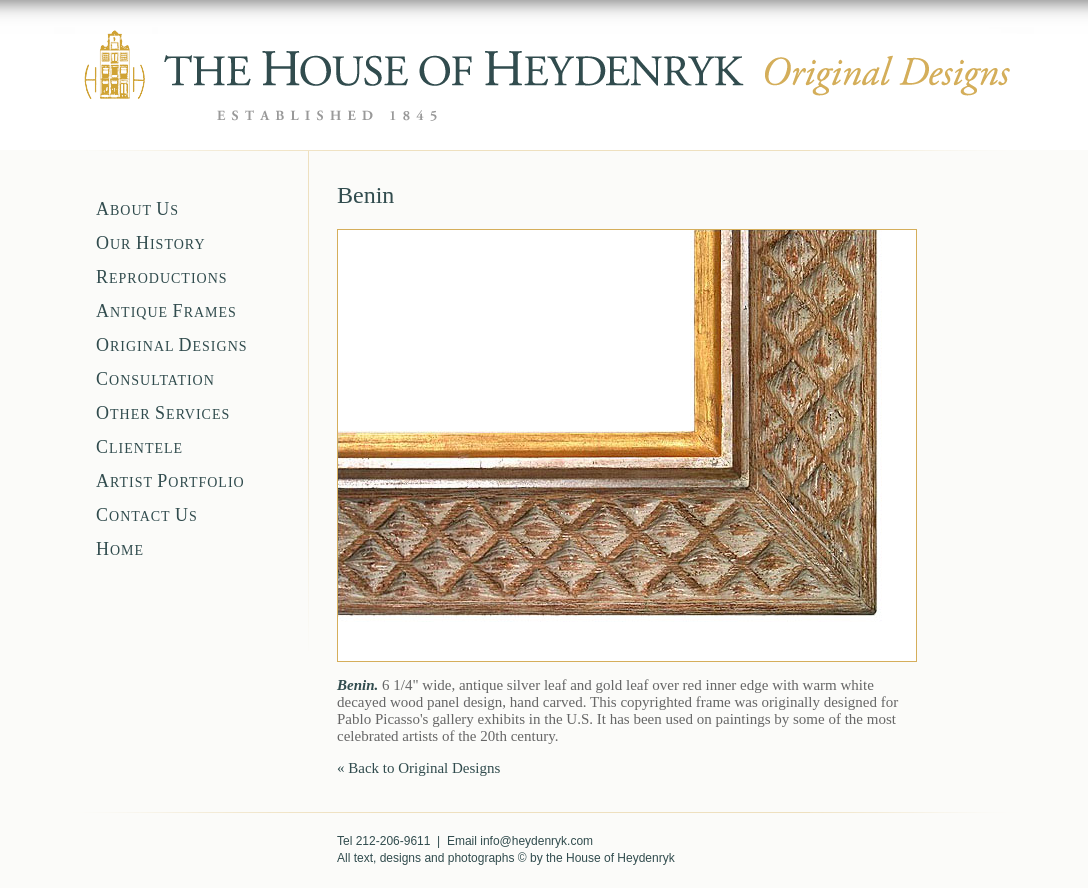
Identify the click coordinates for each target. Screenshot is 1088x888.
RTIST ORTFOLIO (170, 482)
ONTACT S (147, 516)
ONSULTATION (155, 380)
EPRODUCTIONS (162, 278)
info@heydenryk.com (536, 841)
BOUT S (137, 210)
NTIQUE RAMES (166, 312)
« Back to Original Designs (418, 768)
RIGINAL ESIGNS (172, 346)
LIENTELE (139, 448)
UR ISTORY (151, 244)
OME (120, 550)
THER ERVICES (163, 414)
